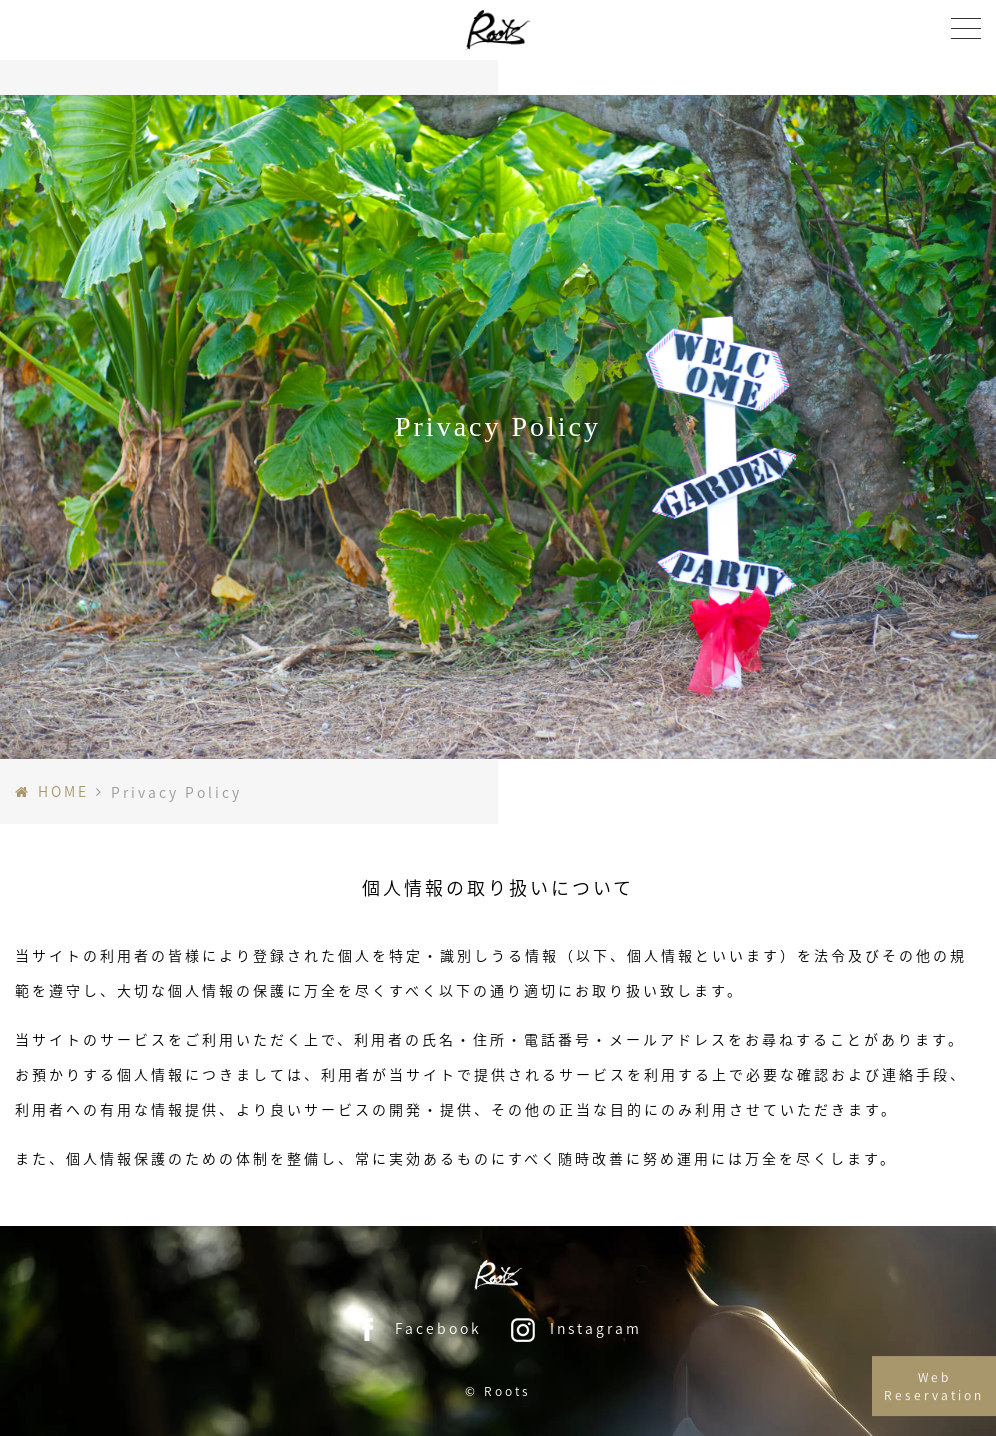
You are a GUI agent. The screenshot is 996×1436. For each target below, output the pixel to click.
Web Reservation (934, 1396)
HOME (63, 791)
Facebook (418, 1328)
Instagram (576, 1328)
